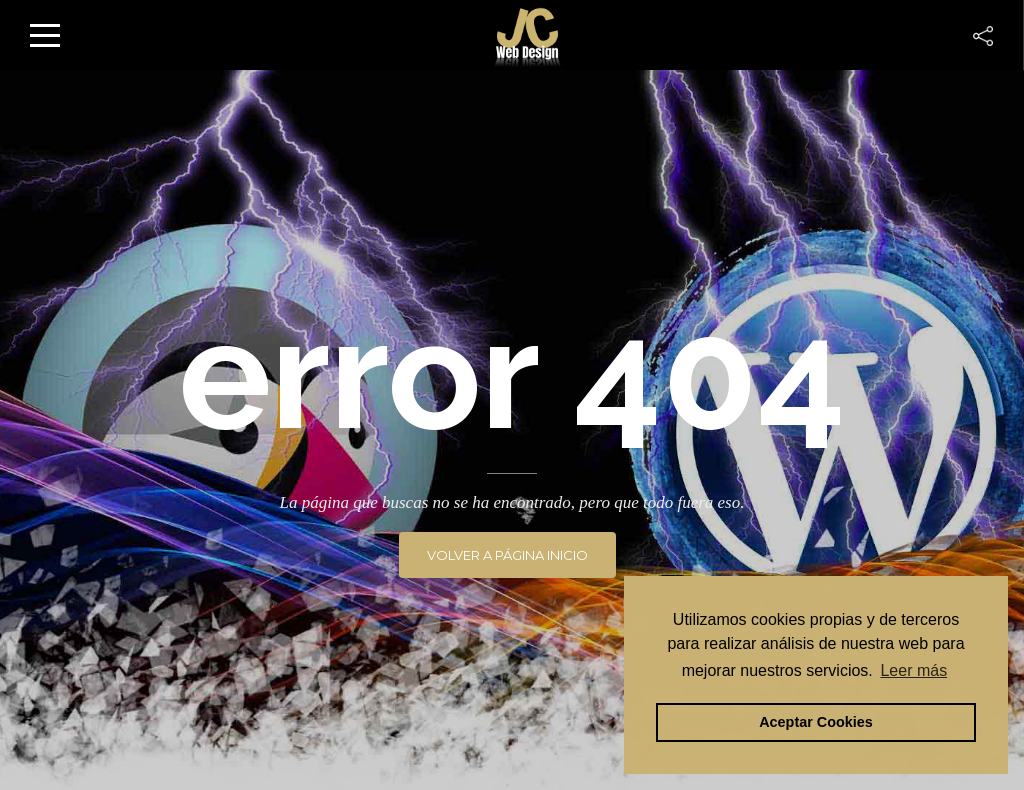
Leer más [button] (913, 670)
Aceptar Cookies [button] (816, 722)
